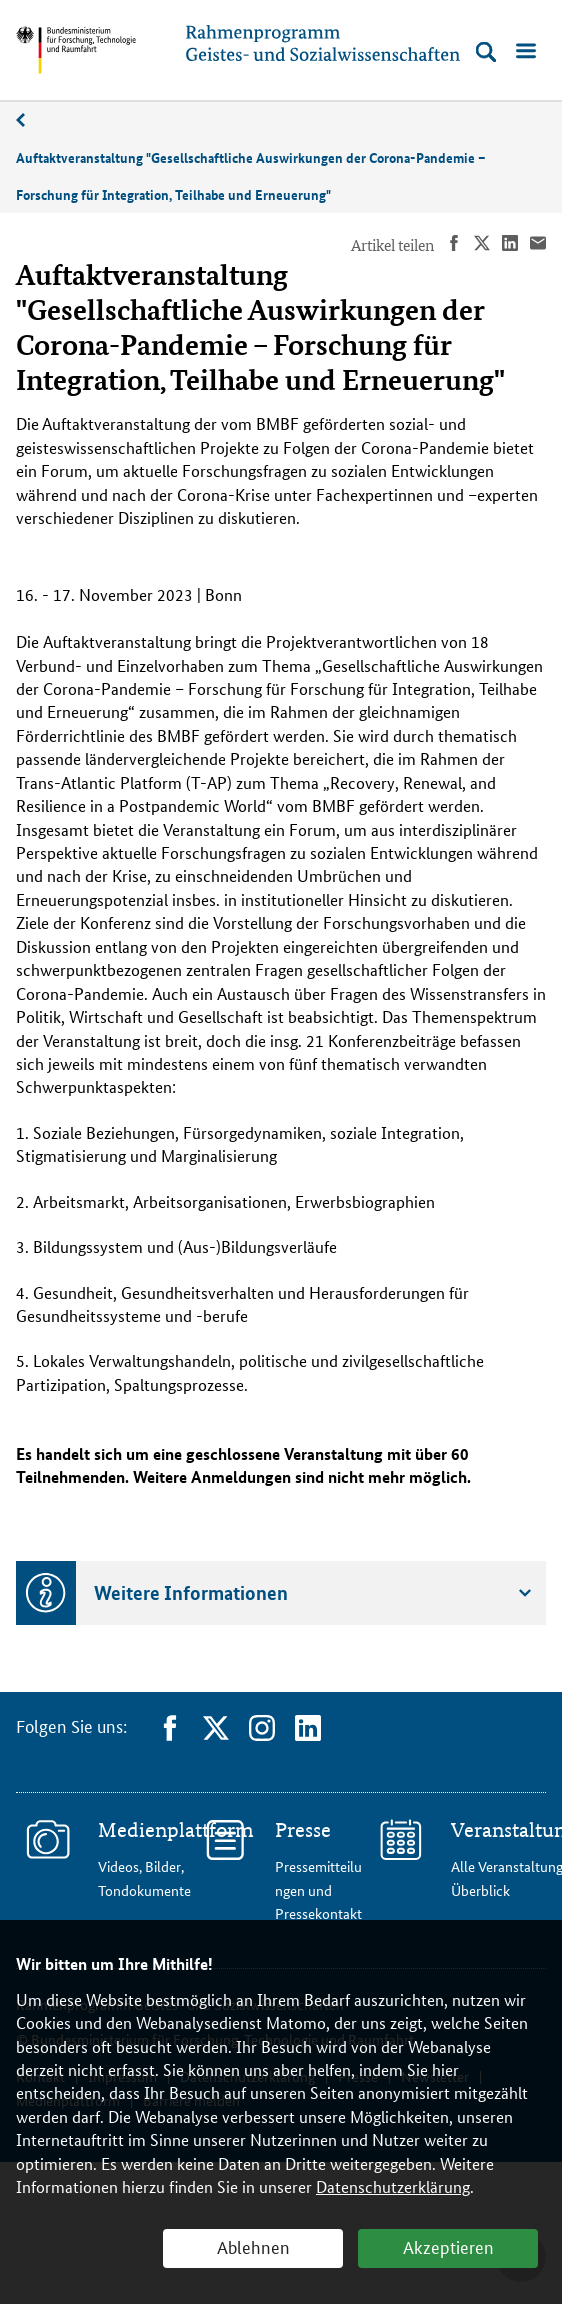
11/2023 (31, 120)
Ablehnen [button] (253, 2246)
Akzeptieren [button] (448, 2246)
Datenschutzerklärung (393, 2186)
